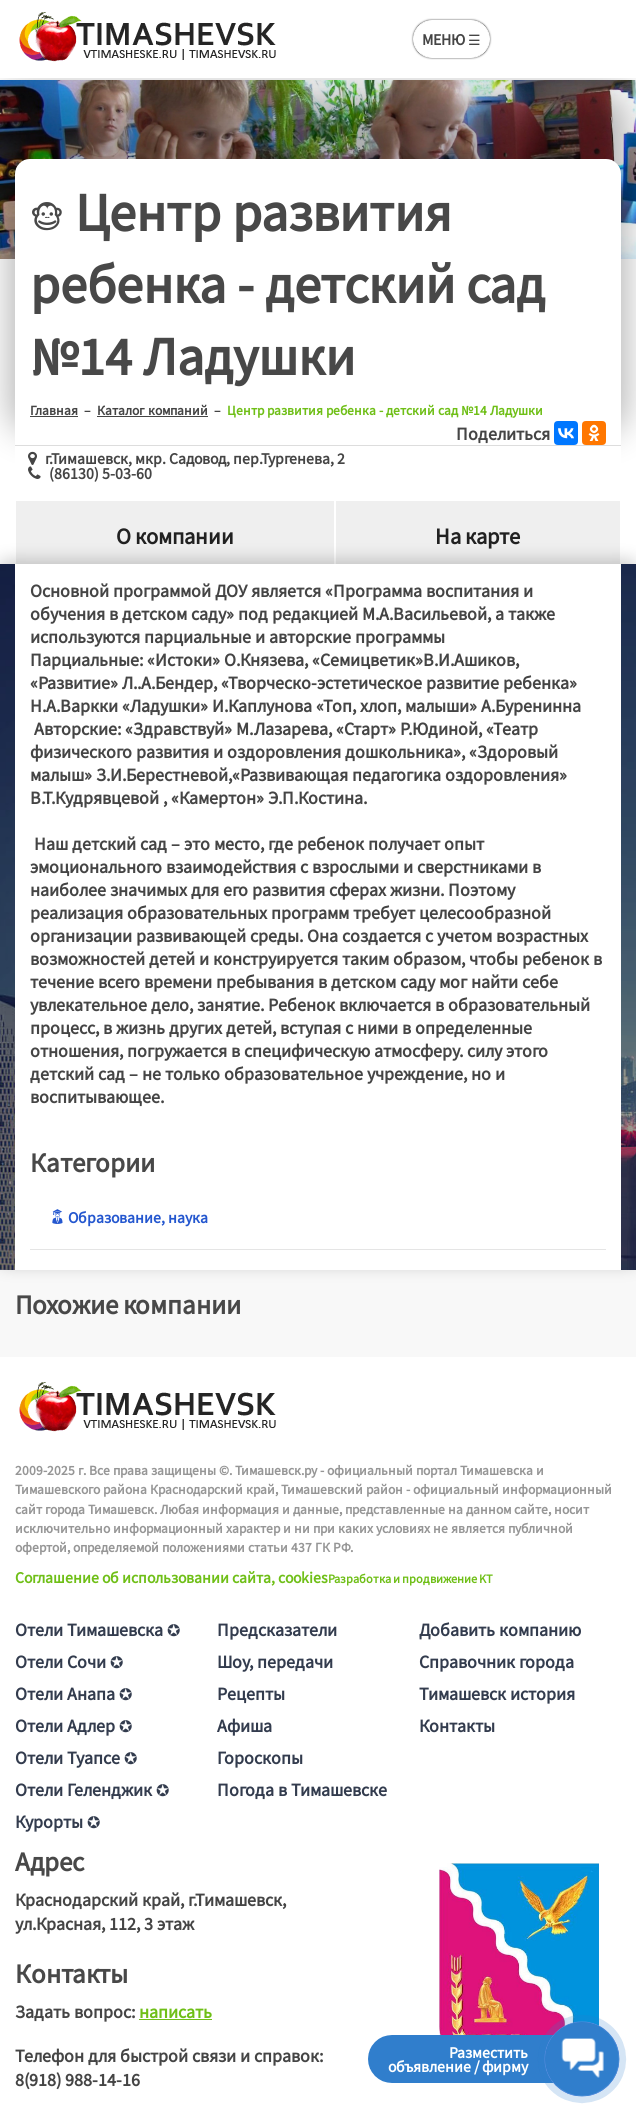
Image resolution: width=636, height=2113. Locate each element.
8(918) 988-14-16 (77, 2079)
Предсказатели (277, 1629)
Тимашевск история (497, 1693)
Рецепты (251, 1693)
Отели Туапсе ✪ (76, 1757)
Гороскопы (260, 1757)
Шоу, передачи (275, 1661)
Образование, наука (129, 1217)
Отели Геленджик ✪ (92, 1789)
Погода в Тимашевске (302, 1789)
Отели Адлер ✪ (73, 1725)
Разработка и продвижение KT (410, 1578)
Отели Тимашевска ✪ (97, 1629)
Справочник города (496, 1661)
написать (175, 2011)
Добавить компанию (500, 1629)
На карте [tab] (477, 536)
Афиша (244, 1725)
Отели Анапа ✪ (73, 1693)
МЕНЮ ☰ (451, 39)
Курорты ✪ (57, 1821)
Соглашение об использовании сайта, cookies (171, 1577)
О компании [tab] (175, 536)
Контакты (457, 1725)
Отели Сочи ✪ (69, 1661)
